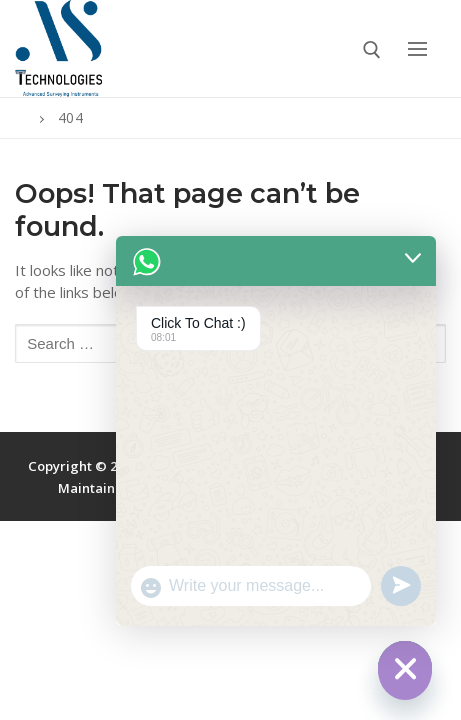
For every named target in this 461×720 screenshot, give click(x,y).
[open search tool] (372, 50)
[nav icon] (417, 48)
